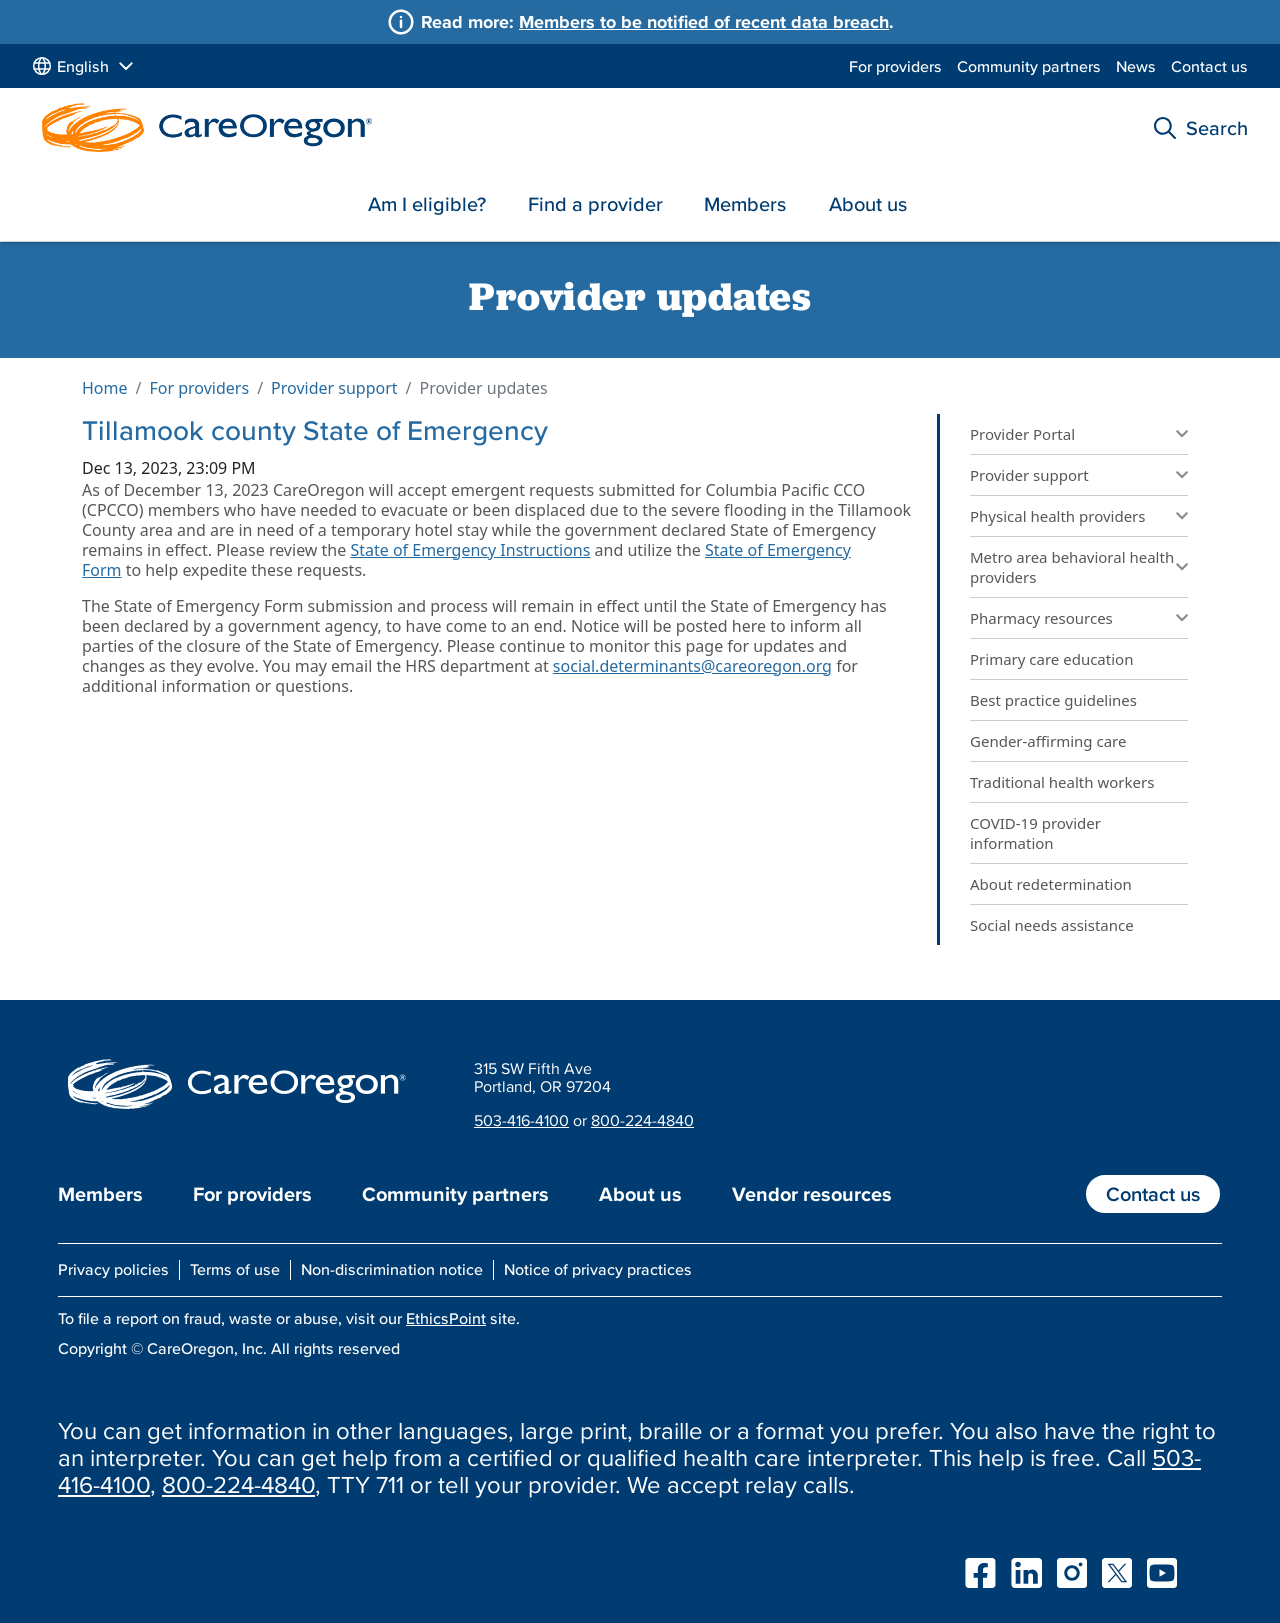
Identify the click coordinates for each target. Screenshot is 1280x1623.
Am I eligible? (427, 204)
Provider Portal (1022, 434)
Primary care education (1051, 659)
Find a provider (595, 204)
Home (105, 388)
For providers (895, 66)
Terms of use (235, 1269)
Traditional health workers (1064, 782)
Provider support (334, 388)
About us (868, 204)
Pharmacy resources (1041, 618)
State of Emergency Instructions (470, 550)
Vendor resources (812, 1194)
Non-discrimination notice (392, 1269)
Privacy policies (113, 1269)
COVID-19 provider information (1035, 833)
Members (745, 204)
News (1136, 66)
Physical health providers (1058, 516)
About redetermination (1051, 884)
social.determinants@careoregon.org (692, 666)
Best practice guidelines (1053, 700)
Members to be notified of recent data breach (704, 21)
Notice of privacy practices (598, 1269)
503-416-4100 (521, 1120)
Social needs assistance (1052, 925)
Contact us (1209, 66)
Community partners (1029, 66)
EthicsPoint (446, 1318)
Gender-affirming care (1048, 741)
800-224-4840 (642, 1120)
